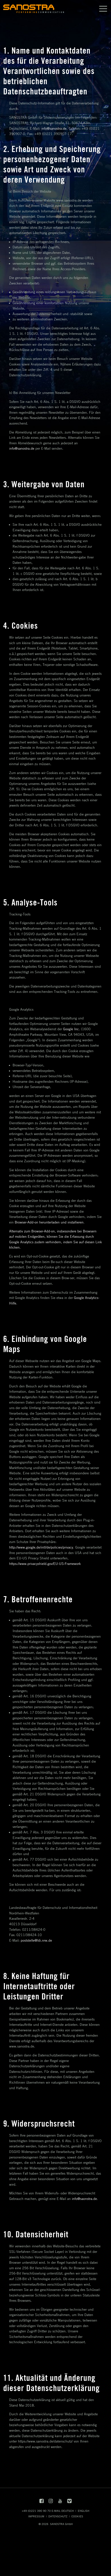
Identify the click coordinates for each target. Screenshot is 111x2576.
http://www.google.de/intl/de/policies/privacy (41, 1547)
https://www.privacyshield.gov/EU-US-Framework (45, 1564)
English (83, 2510)
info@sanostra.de (53, 128)
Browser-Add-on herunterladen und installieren (49, 1222)
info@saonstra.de (84, 2199)
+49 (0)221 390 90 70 (36, 2510)
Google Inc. (71, 1029)
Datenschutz (57, 2516)
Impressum (36, 2516)
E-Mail (56, 2510)
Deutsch (67, 2510)
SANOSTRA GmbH (61, 2524)
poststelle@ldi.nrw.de (36, 1940)
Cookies (77, 2516)
